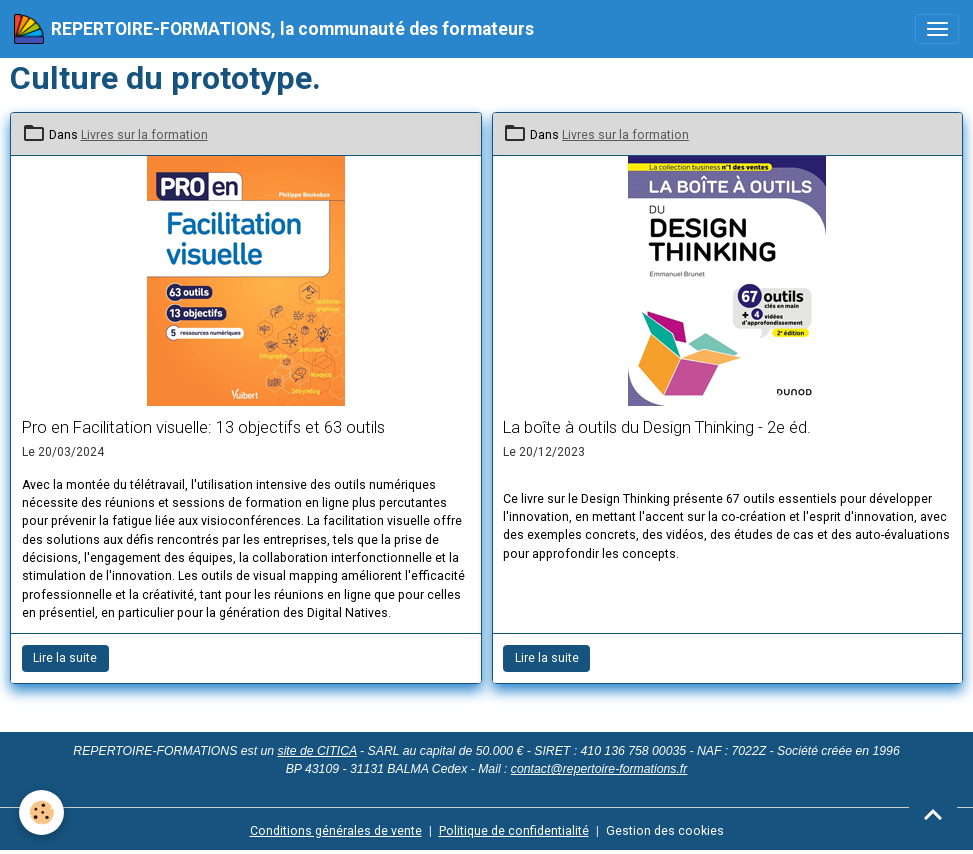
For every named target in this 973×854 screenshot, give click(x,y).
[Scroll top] (933, 814)
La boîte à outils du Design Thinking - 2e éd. (657, 427)
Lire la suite (65, 658)
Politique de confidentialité (514, 831)
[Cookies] (42, 812)
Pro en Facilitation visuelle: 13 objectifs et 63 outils (203, 427)
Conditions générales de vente (336, 831)
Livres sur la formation (144, 135)
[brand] (274, 29)
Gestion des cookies (665, 831)
